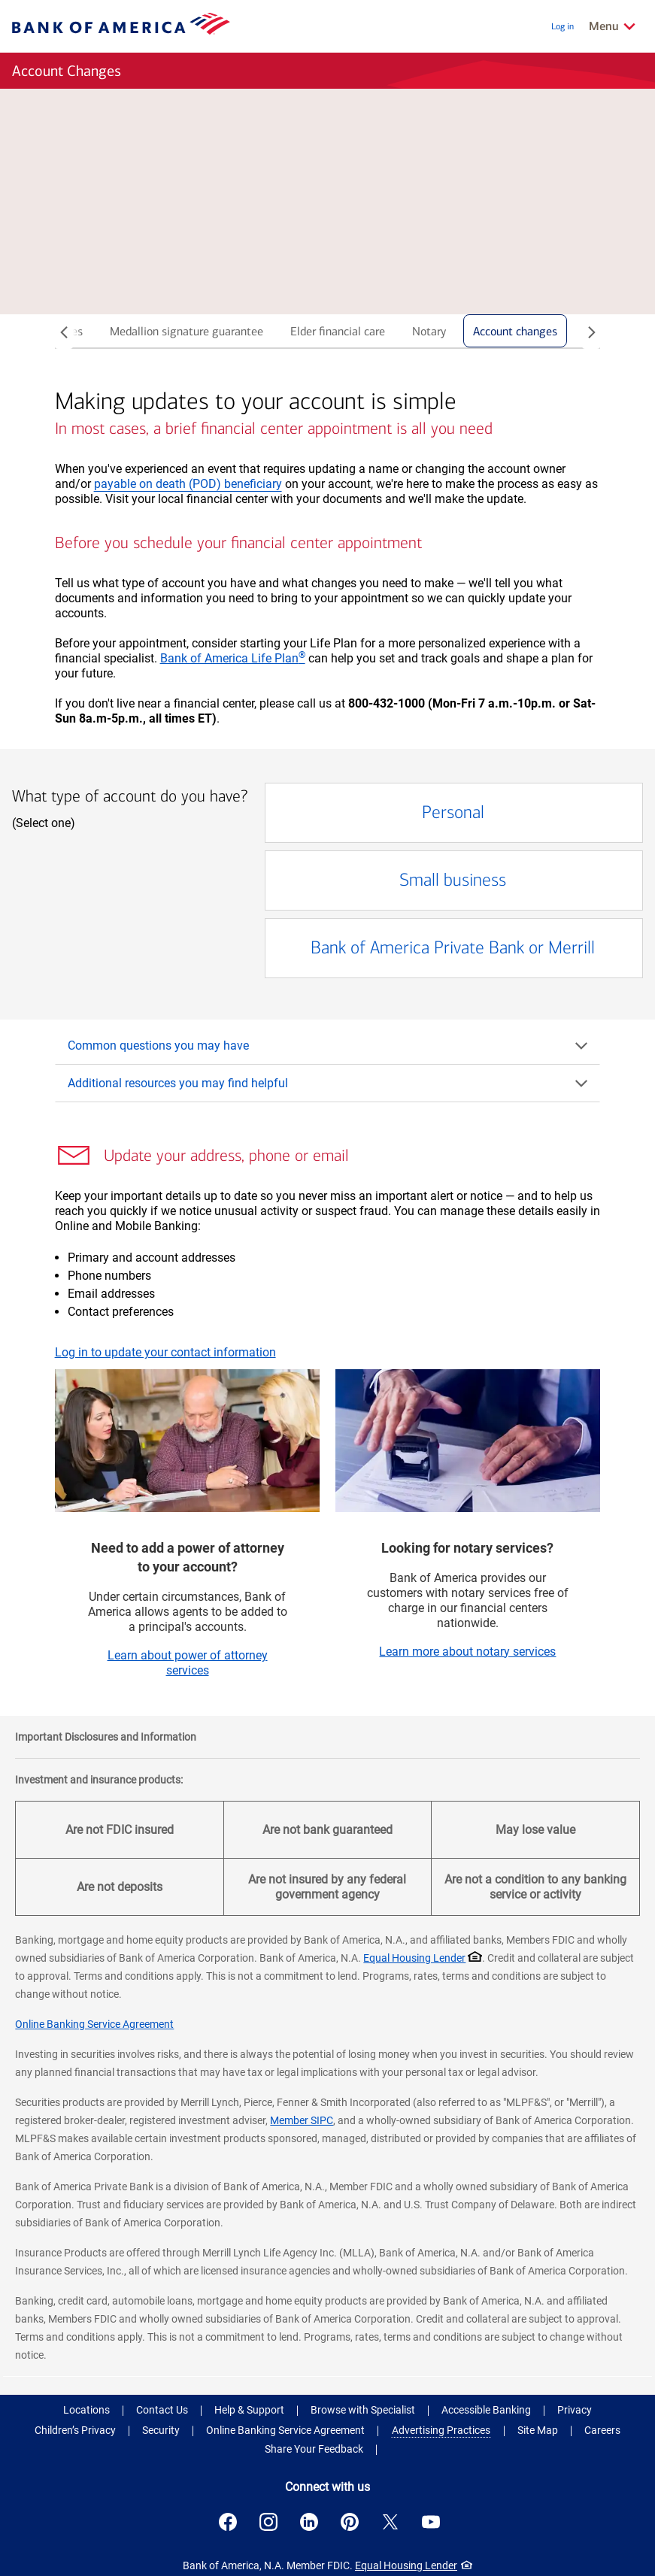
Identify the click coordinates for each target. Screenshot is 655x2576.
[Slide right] (591, 334)
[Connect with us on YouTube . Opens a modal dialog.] (430, 2521)
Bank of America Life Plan (232, 658)
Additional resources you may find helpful (329, 1083)
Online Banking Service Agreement (94, 2024)
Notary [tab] (429, 331)
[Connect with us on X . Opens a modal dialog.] (390, 2521)
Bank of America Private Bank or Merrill (465, 948)
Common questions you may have (329, 1045)
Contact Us (162, 2410)
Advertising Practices (441, 2430)
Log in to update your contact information (165, 1352)
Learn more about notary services (467, 1651)
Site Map (537, 2430)
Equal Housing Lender (406, 2565)
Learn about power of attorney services (188, 1662)
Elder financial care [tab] (337, 331)
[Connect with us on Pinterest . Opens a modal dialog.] (349, 2521)
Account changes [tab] (515, 331)
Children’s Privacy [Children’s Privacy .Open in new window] (75, 2430)
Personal (415, 813)
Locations (86, 2410)
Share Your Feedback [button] (314, 2449)
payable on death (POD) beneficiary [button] (188, 484)
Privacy (574, 2410)
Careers (602, 2430)
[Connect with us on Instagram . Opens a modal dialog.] (268, 2521)
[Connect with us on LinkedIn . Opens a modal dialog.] (309, 2521)
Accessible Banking (486, 2410)
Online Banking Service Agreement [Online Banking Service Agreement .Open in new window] (285, 2430)
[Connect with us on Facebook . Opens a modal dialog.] (227, 2521)
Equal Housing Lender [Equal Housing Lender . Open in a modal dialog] (414, 1958)
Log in (562, 26)
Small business (427, 881)
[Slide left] (64, 334)
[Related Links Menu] (612, 26)
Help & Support (249, 2410)
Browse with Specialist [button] (363, 2410)
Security (161, 2430)
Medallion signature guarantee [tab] (186, 331)
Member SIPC (301, 2120)
